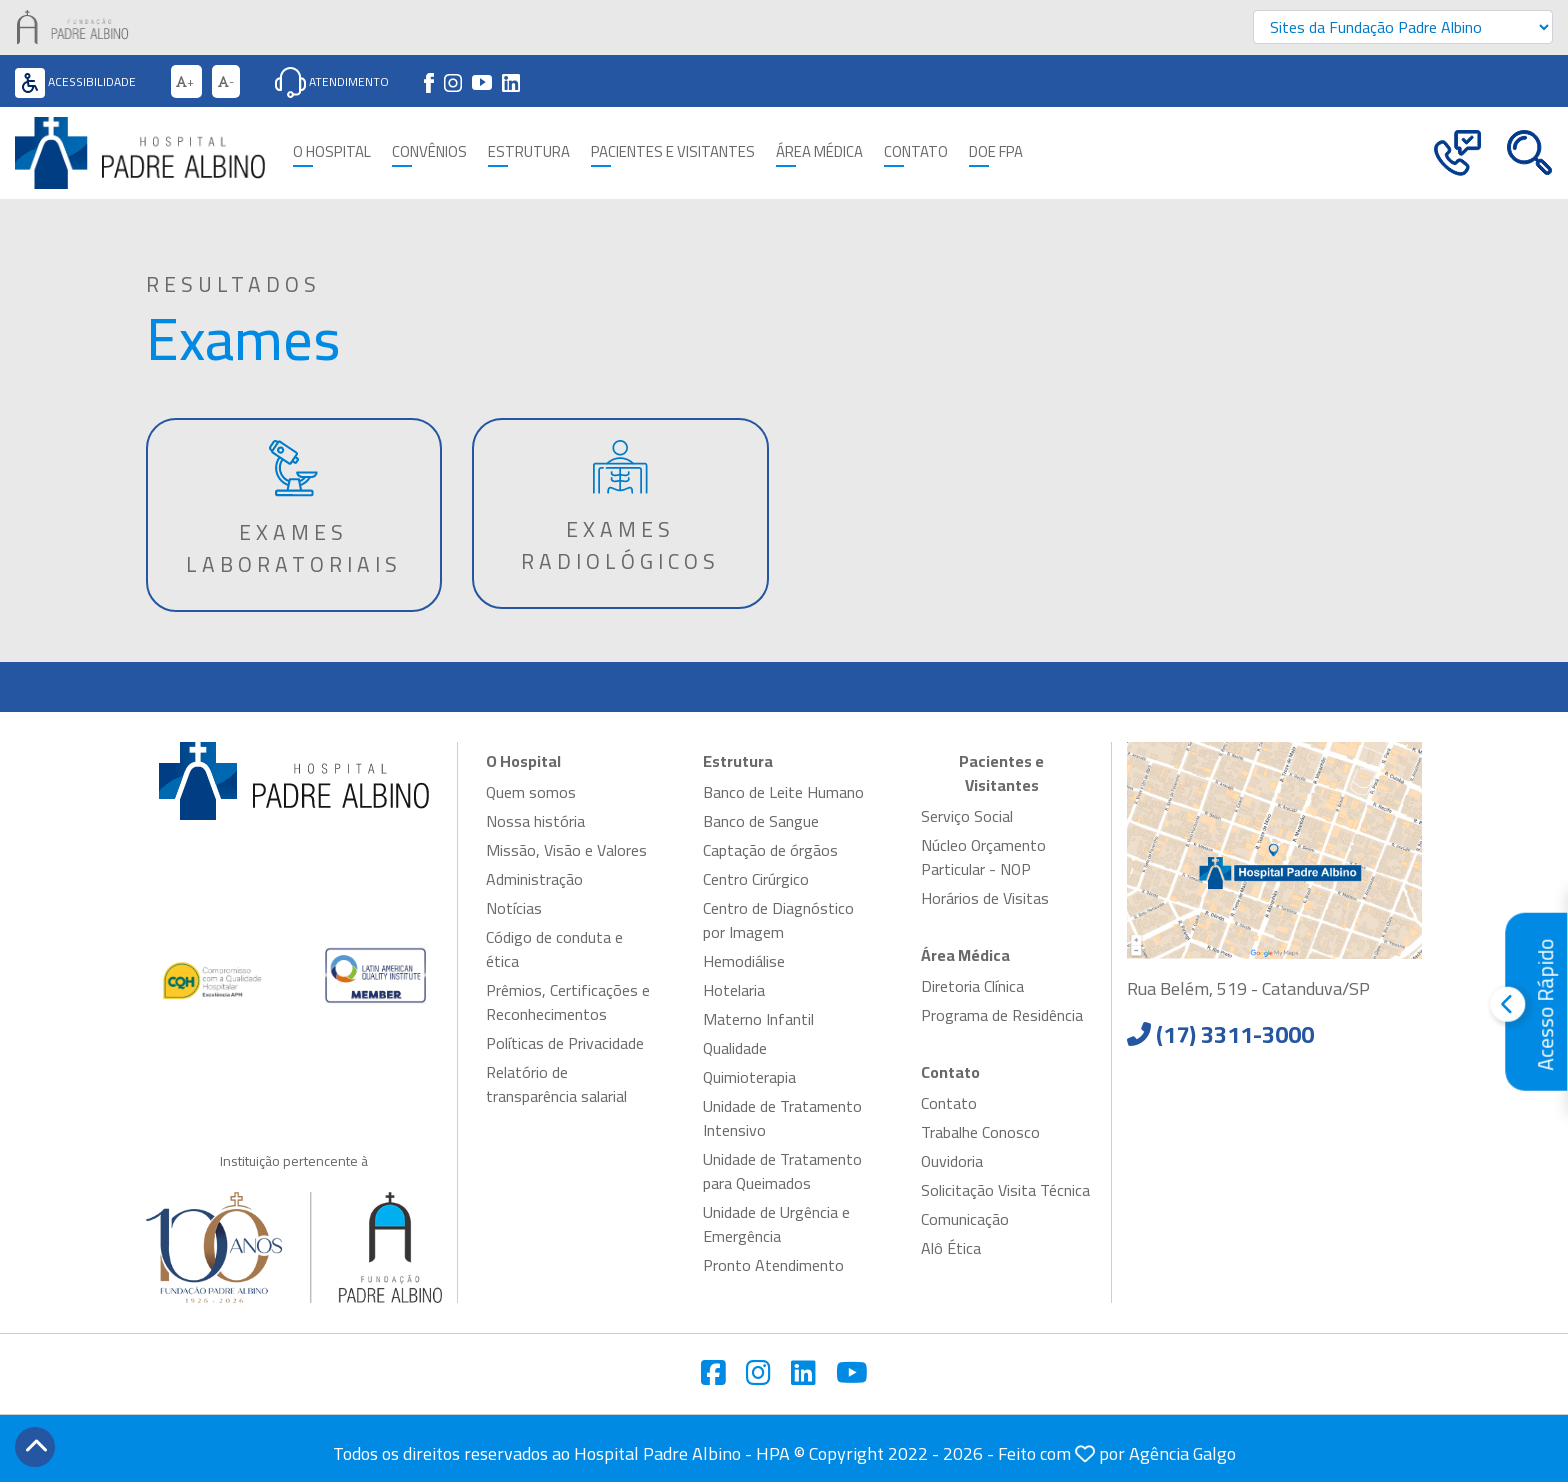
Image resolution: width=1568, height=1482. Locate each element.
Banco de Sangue (761, 821)
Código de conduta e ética (554, 949)
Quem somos (531, 792)
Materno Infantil (758, 1019)
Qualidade (735, 1048)
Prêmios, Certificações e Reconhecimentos (568, 1002)
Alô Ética (951, 1248)
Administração (534, 879)
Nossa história (535, 821)
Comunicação (965, 1219)
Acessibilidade (75, 81)
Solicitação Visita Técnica (1005, 1190)
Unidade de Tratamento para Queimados (782, 1171)
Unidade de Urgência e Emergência (776, 1224)
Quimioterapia (749, 1077)
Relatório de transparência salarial (556, 1084)
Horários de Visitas (985, 898)
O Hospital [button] (332, 152)
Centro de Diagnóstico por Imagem (778, 920)
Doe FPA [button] (996, 152)
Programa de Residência (1002, 1015)
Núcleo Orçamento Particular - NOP (983, 857)
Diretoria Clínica (972, 986)
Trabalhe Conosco (980, 1132)
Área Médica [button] (819, 152)
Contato (949, 1103)
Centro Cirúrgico (756, 879)
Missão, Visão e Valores (566, 850)
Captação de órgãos (770, 850)
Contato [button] (916, 152)
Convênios (429, 152)
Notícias (514, 908)
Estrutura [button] (529, 152)
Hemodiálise (744, 961)
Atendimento (332, 81)
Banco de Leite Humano (783, 792)
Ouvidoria (952, 1161)
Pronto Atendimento (773, 1265)
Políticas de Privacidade (565, 1043)
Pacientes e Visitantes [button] (673, 152)
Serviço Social (967, 816)
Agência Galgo (1182, 1453)
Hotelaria (734, 990)
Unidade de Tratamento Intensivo (782, 1118)
